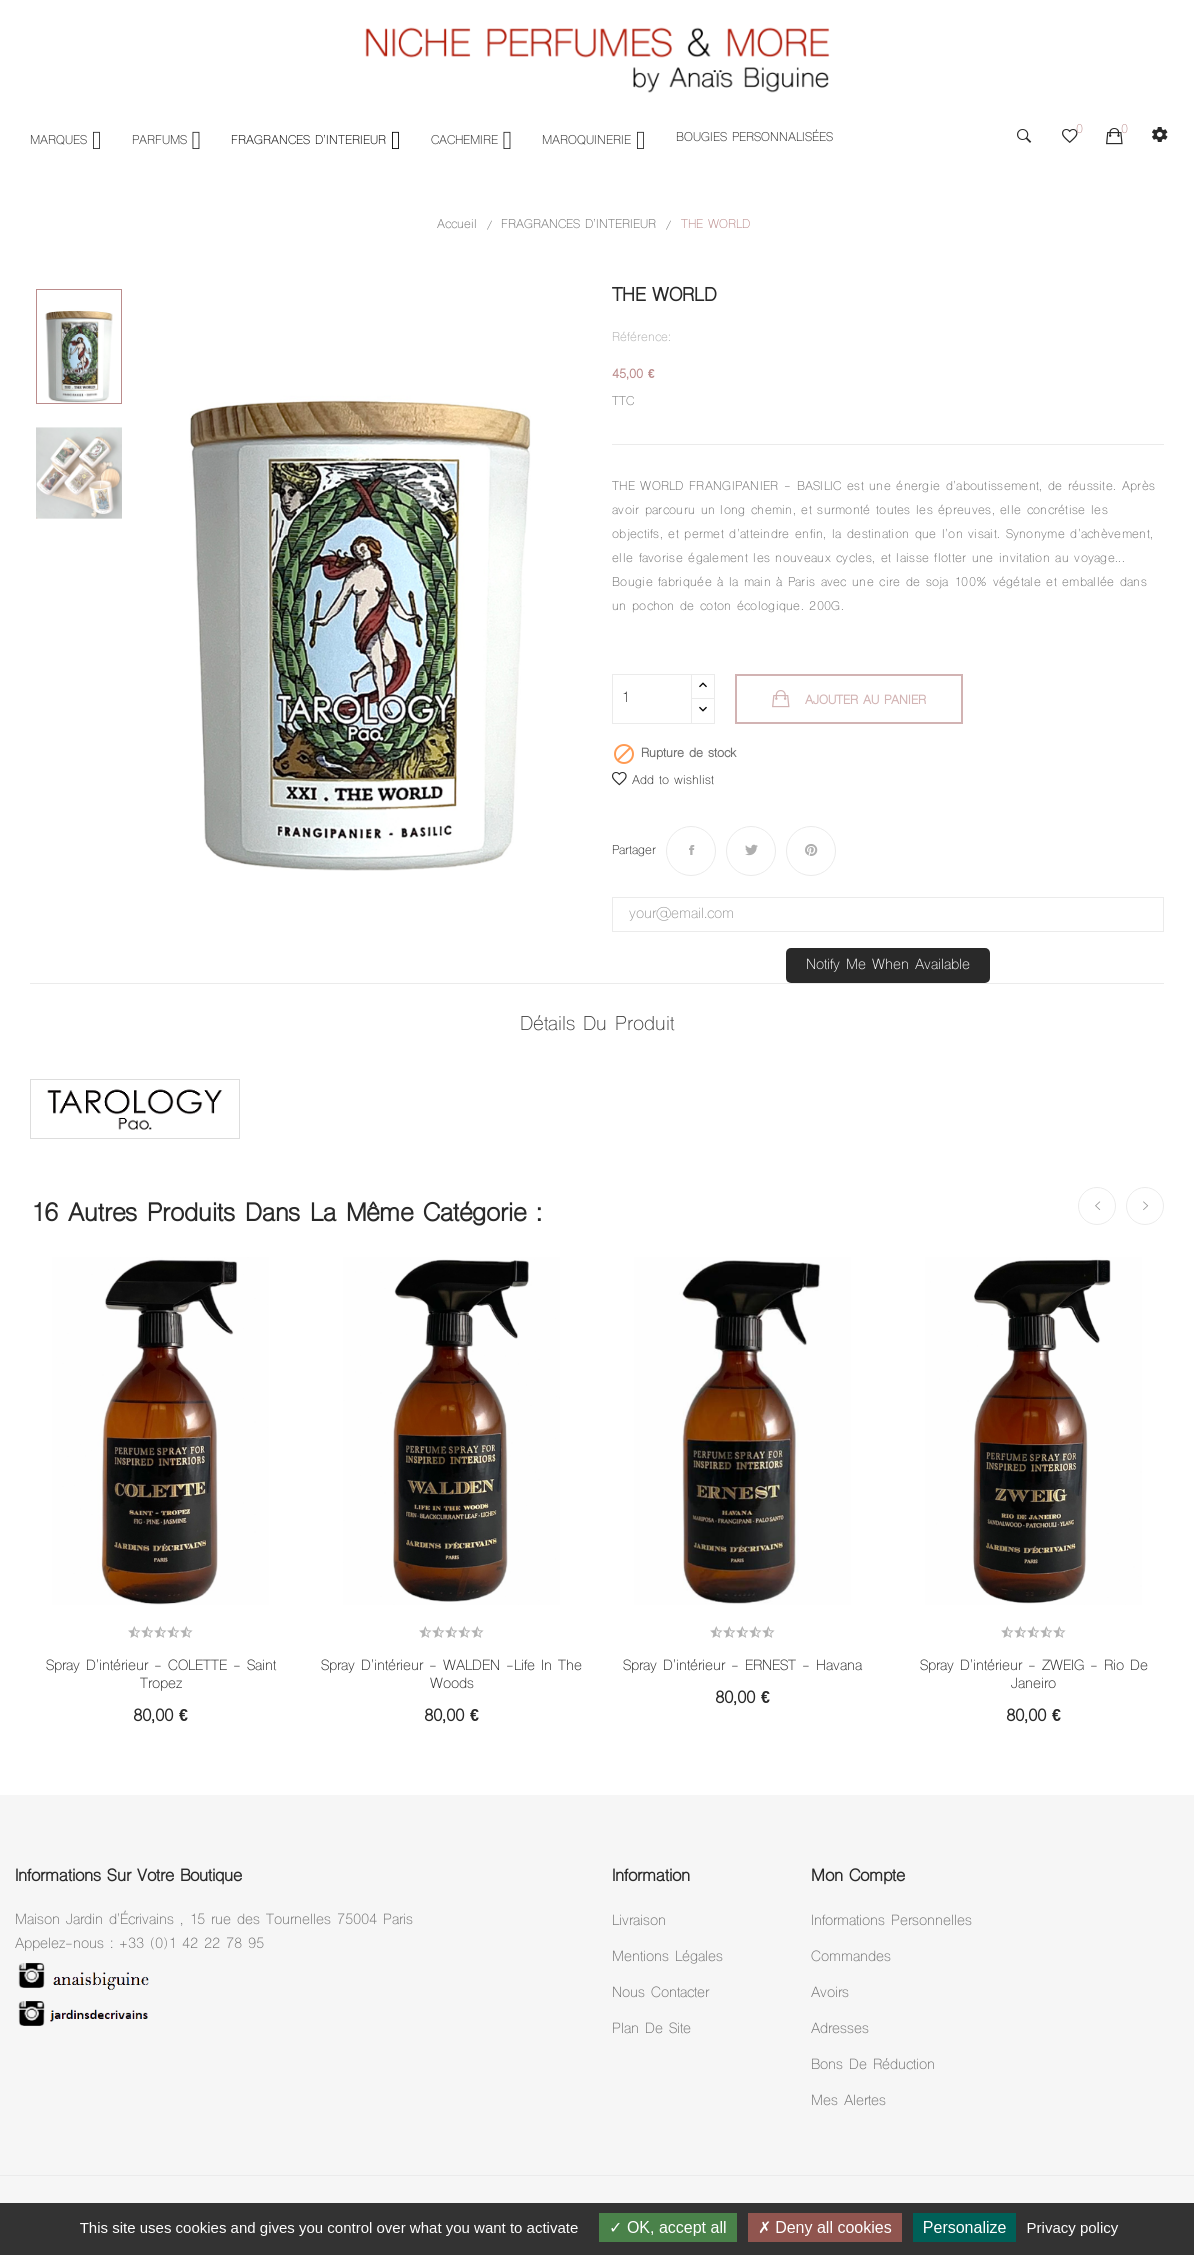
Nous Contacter (660, 1993)
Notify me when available (888, 965)
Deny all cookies (825, 2227)
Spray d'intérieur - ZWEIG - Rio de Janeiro (1034, 1676)
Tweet (751, 851)
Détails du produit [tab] (597, 1025)
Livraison (639, 1921)
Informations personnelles (891, 1921)
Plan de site (651, 2029)
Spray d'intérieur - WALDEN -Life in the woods (451, 1676)
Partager (691, 851)
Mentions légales (667, 1957)
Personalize (965, 2227)
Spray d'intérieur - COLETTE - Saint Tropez (161, 1676)
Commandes (851, 1957)
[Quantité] (652, 699)
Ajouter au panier (863, 701)
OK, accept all (667, 2227)
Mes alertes (848, 2101)
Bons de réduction (873, 2065)
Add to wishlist (663, 781)
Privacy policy (1073, 2227)
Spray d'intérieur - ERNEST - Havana (742, 1667)
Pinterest (811, 851)
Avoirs (830, 1993)
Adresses (840, 2029)
